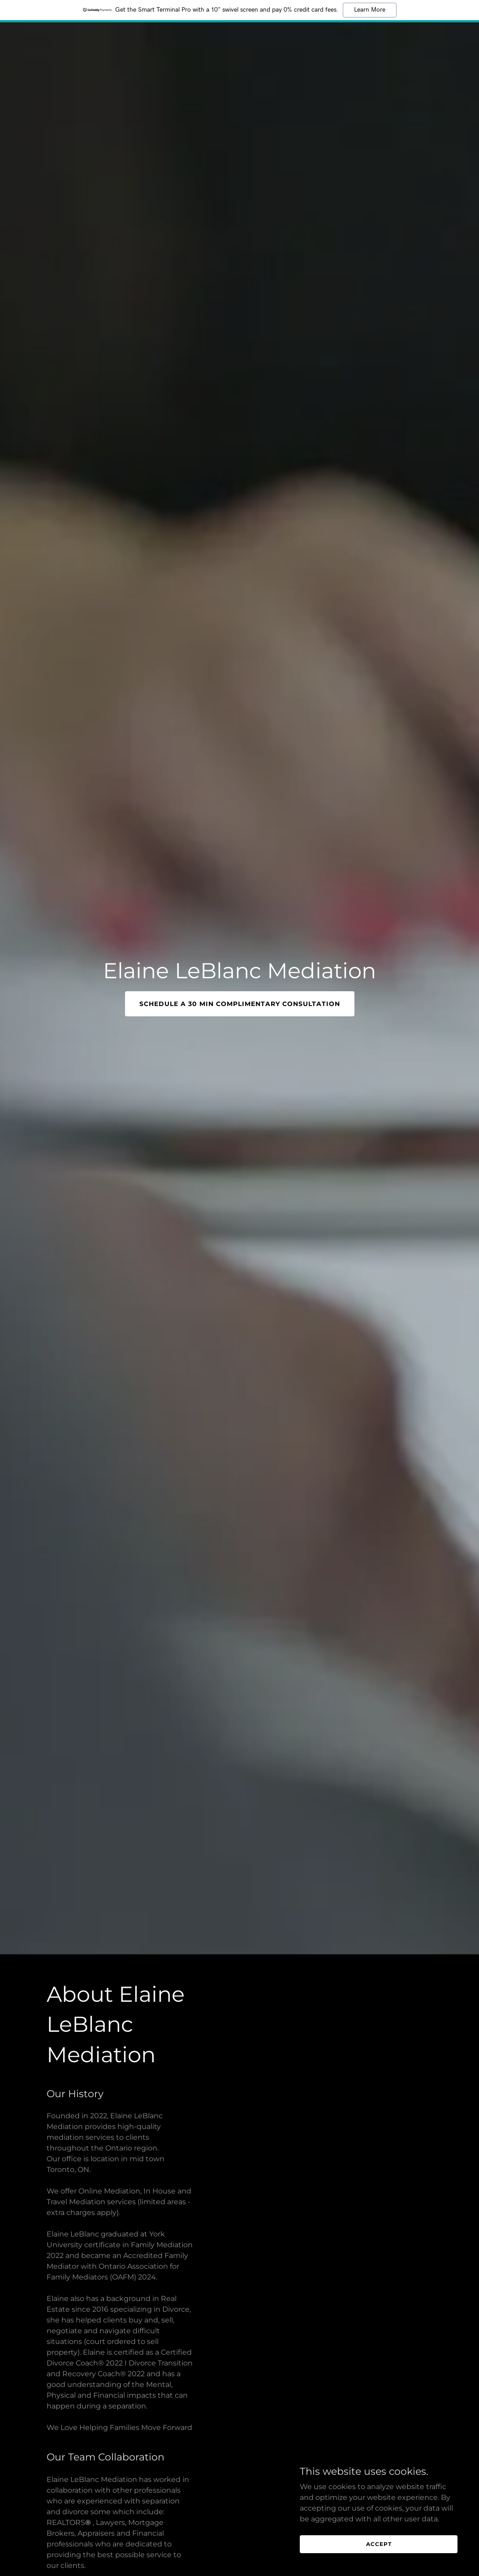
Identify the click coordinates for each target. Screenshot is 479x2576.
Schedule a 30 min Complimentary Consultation (239, 1004)
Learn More (369, 10)
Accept (379, 2544)
